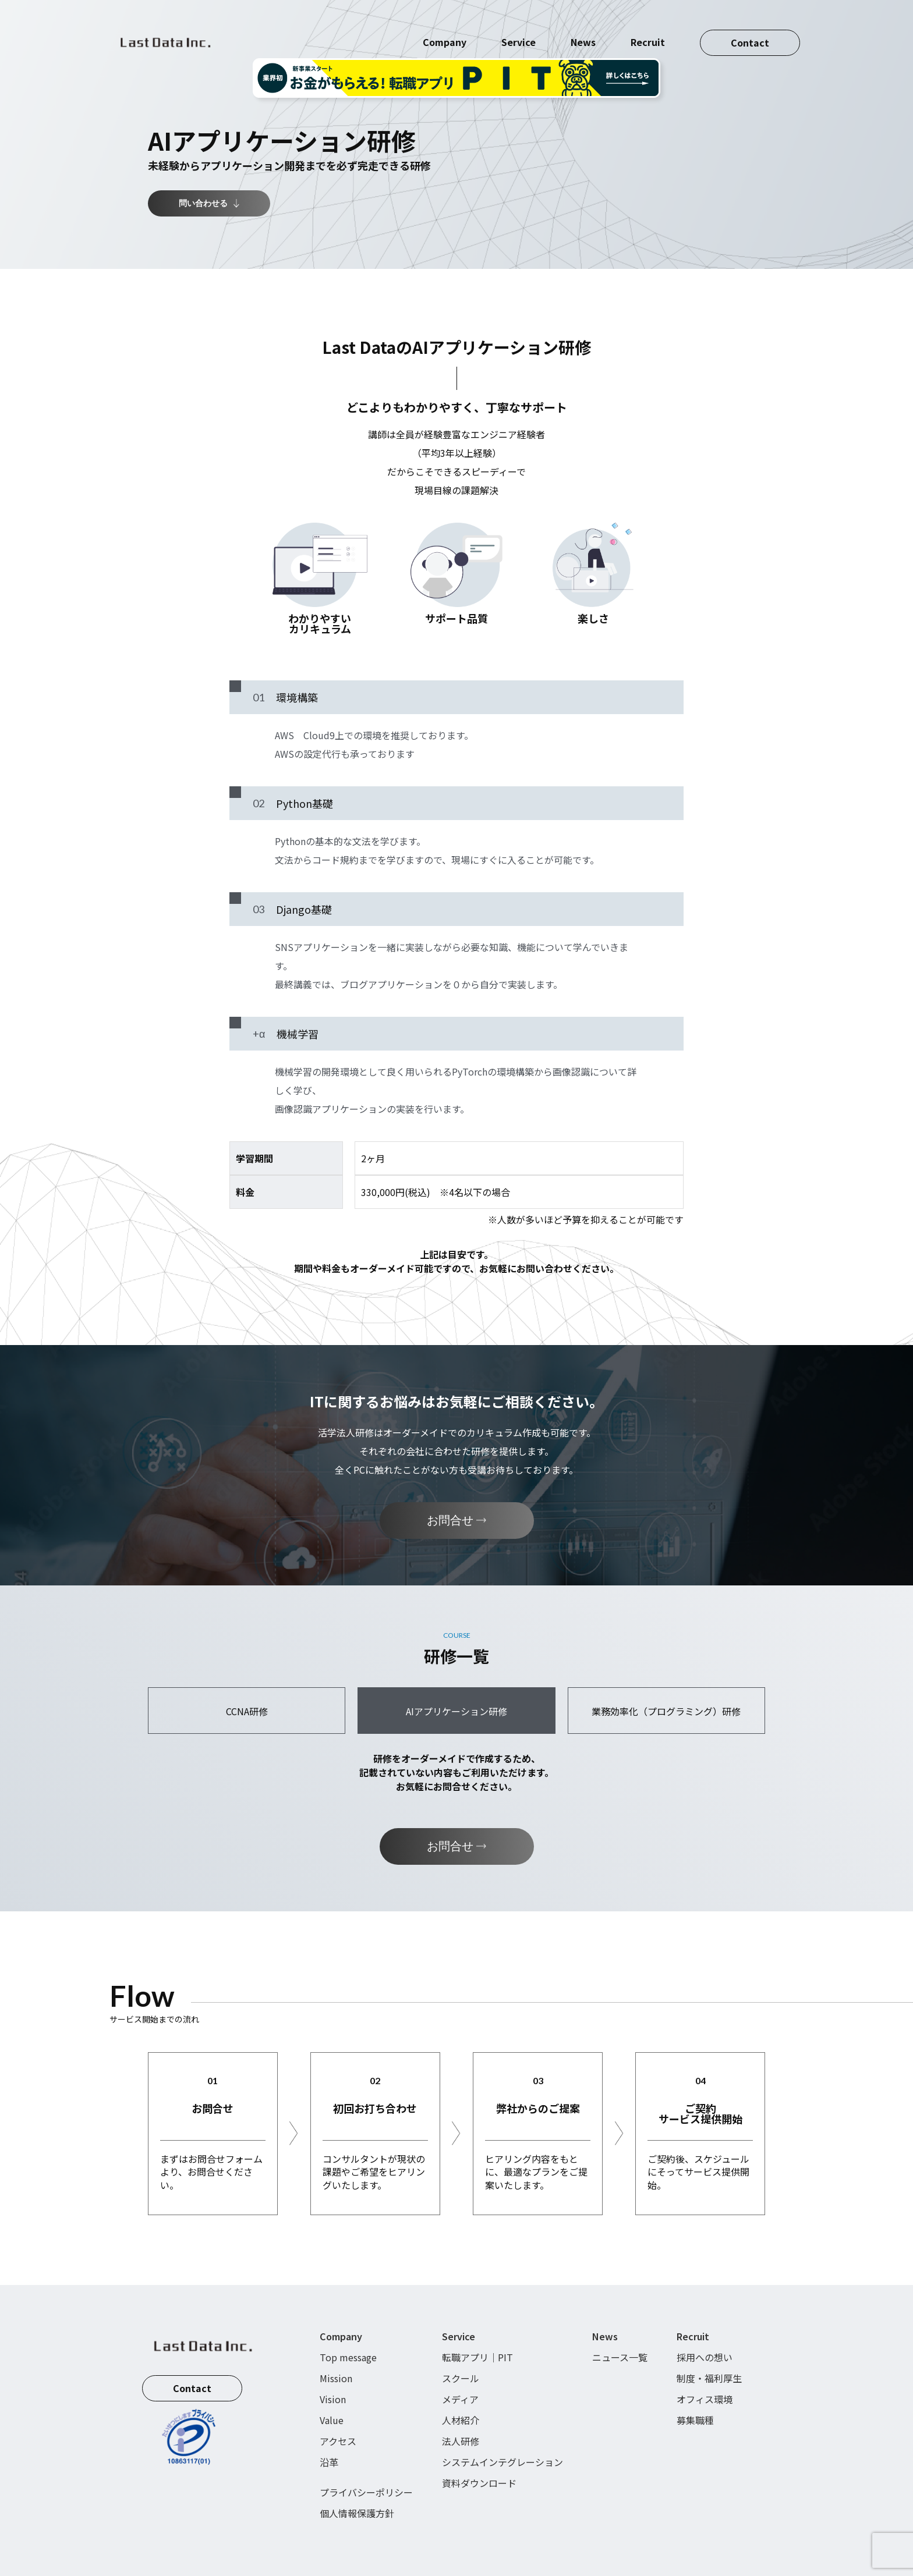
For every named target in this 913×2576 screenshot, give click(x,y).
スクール (460, 2378)
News (583, 29)
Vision (333, 2399)
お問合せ (456, 1520)
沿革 (329, 2462)
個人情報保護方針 (357, 2513)
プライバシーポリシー (366, 2492)
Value (332, 2420)
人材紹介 (460, 2420)
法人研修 (460, 2441)
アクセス (338, 2441)
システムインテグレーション (502, 2462)
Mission (336, 2378)
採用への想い (704, 2357)
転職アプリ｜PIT (477, 2357)
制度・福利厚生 (709, 2378)
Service (518, 29)
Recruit (648, 29)
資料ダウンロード (479, 2483)
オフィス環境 (704, 2399)
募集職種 (695, 2420)
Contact (750, 29)
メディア (460, 2399)
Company (444, 29)
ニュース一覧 (619, 2357)
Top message (348, 2357)
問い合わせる (209, 203)
